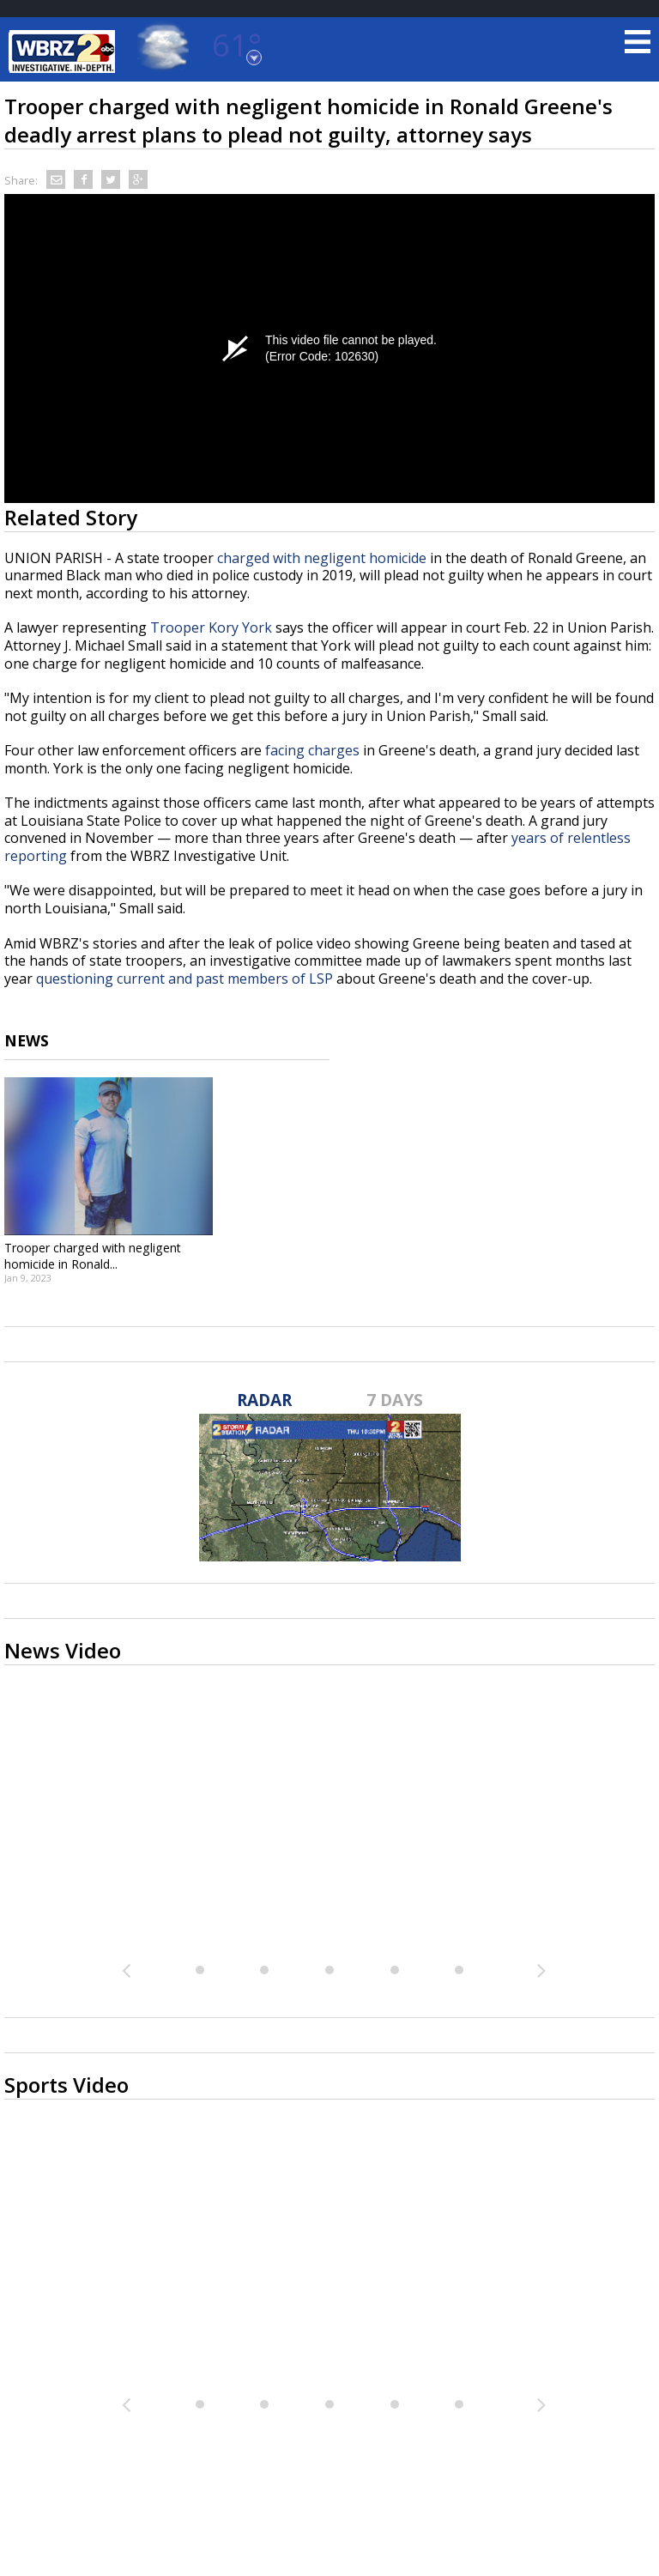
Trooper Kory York (211, 627)
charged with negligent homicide (321, 558)
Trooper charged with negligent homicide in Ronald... (92, 1256)
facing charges (312, 750)
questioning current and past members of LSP (184, 978)
